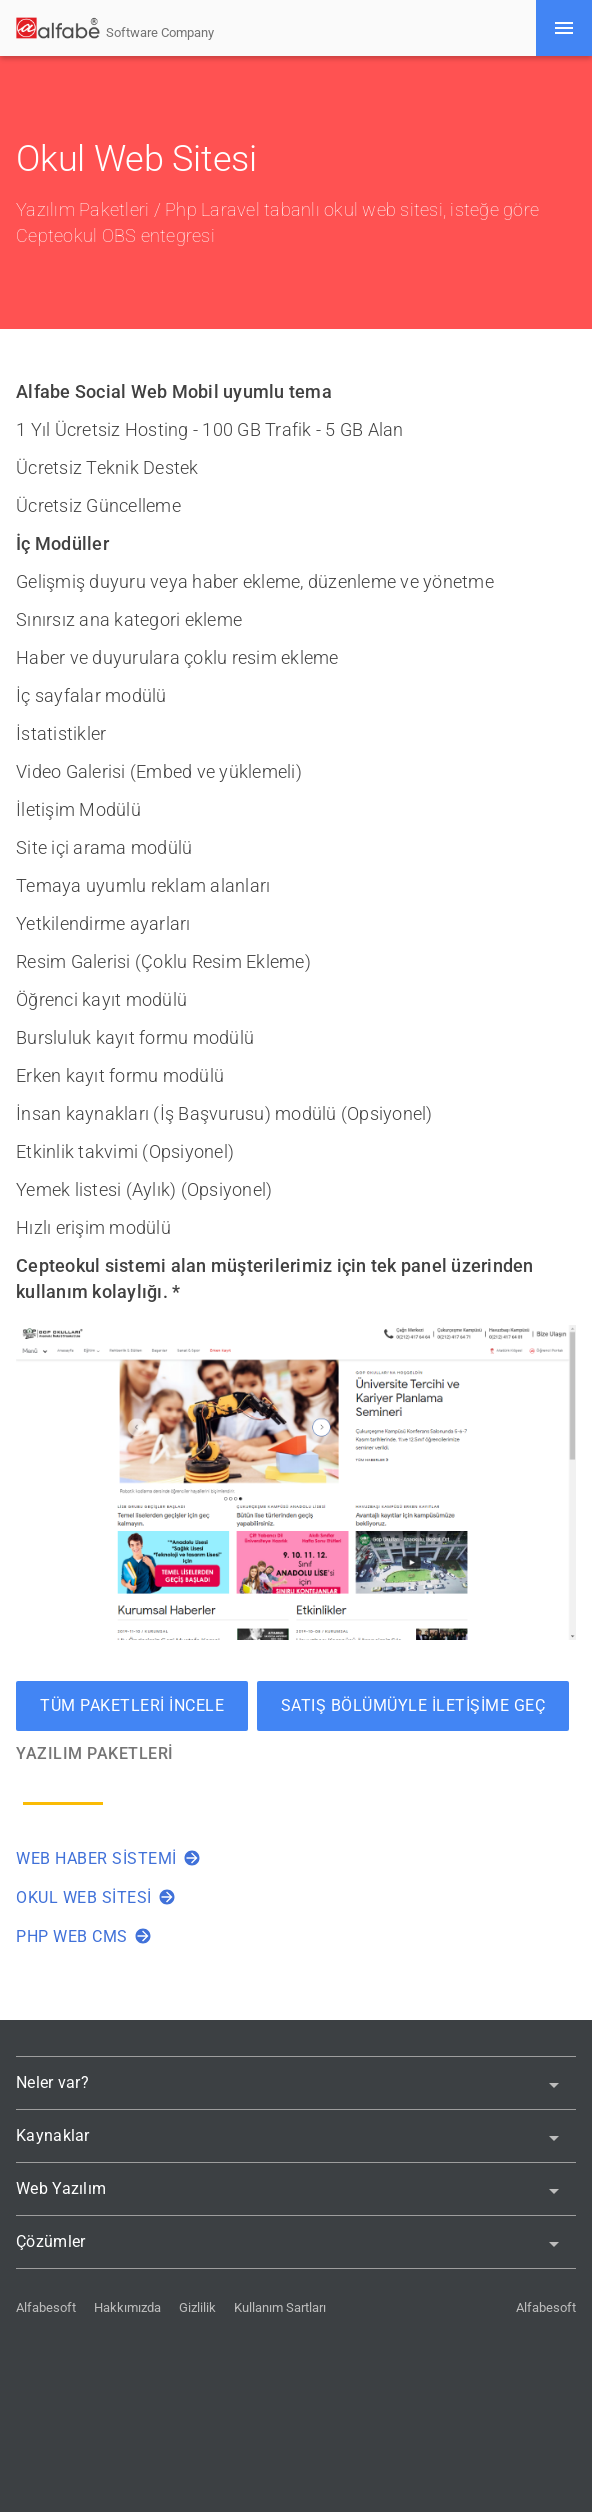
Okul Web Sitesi (96, 1897)
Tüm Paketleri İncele (132, 1705)
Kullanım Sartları (280, 2307)
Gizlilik (197, 2307)
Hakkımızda (127, 2307)
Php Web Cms (84, 1936)
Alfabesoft (46, 2307)
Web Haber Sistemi (108, 1858)
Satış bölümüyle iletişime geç (413, 1705)
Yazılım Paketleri (82, 209)
